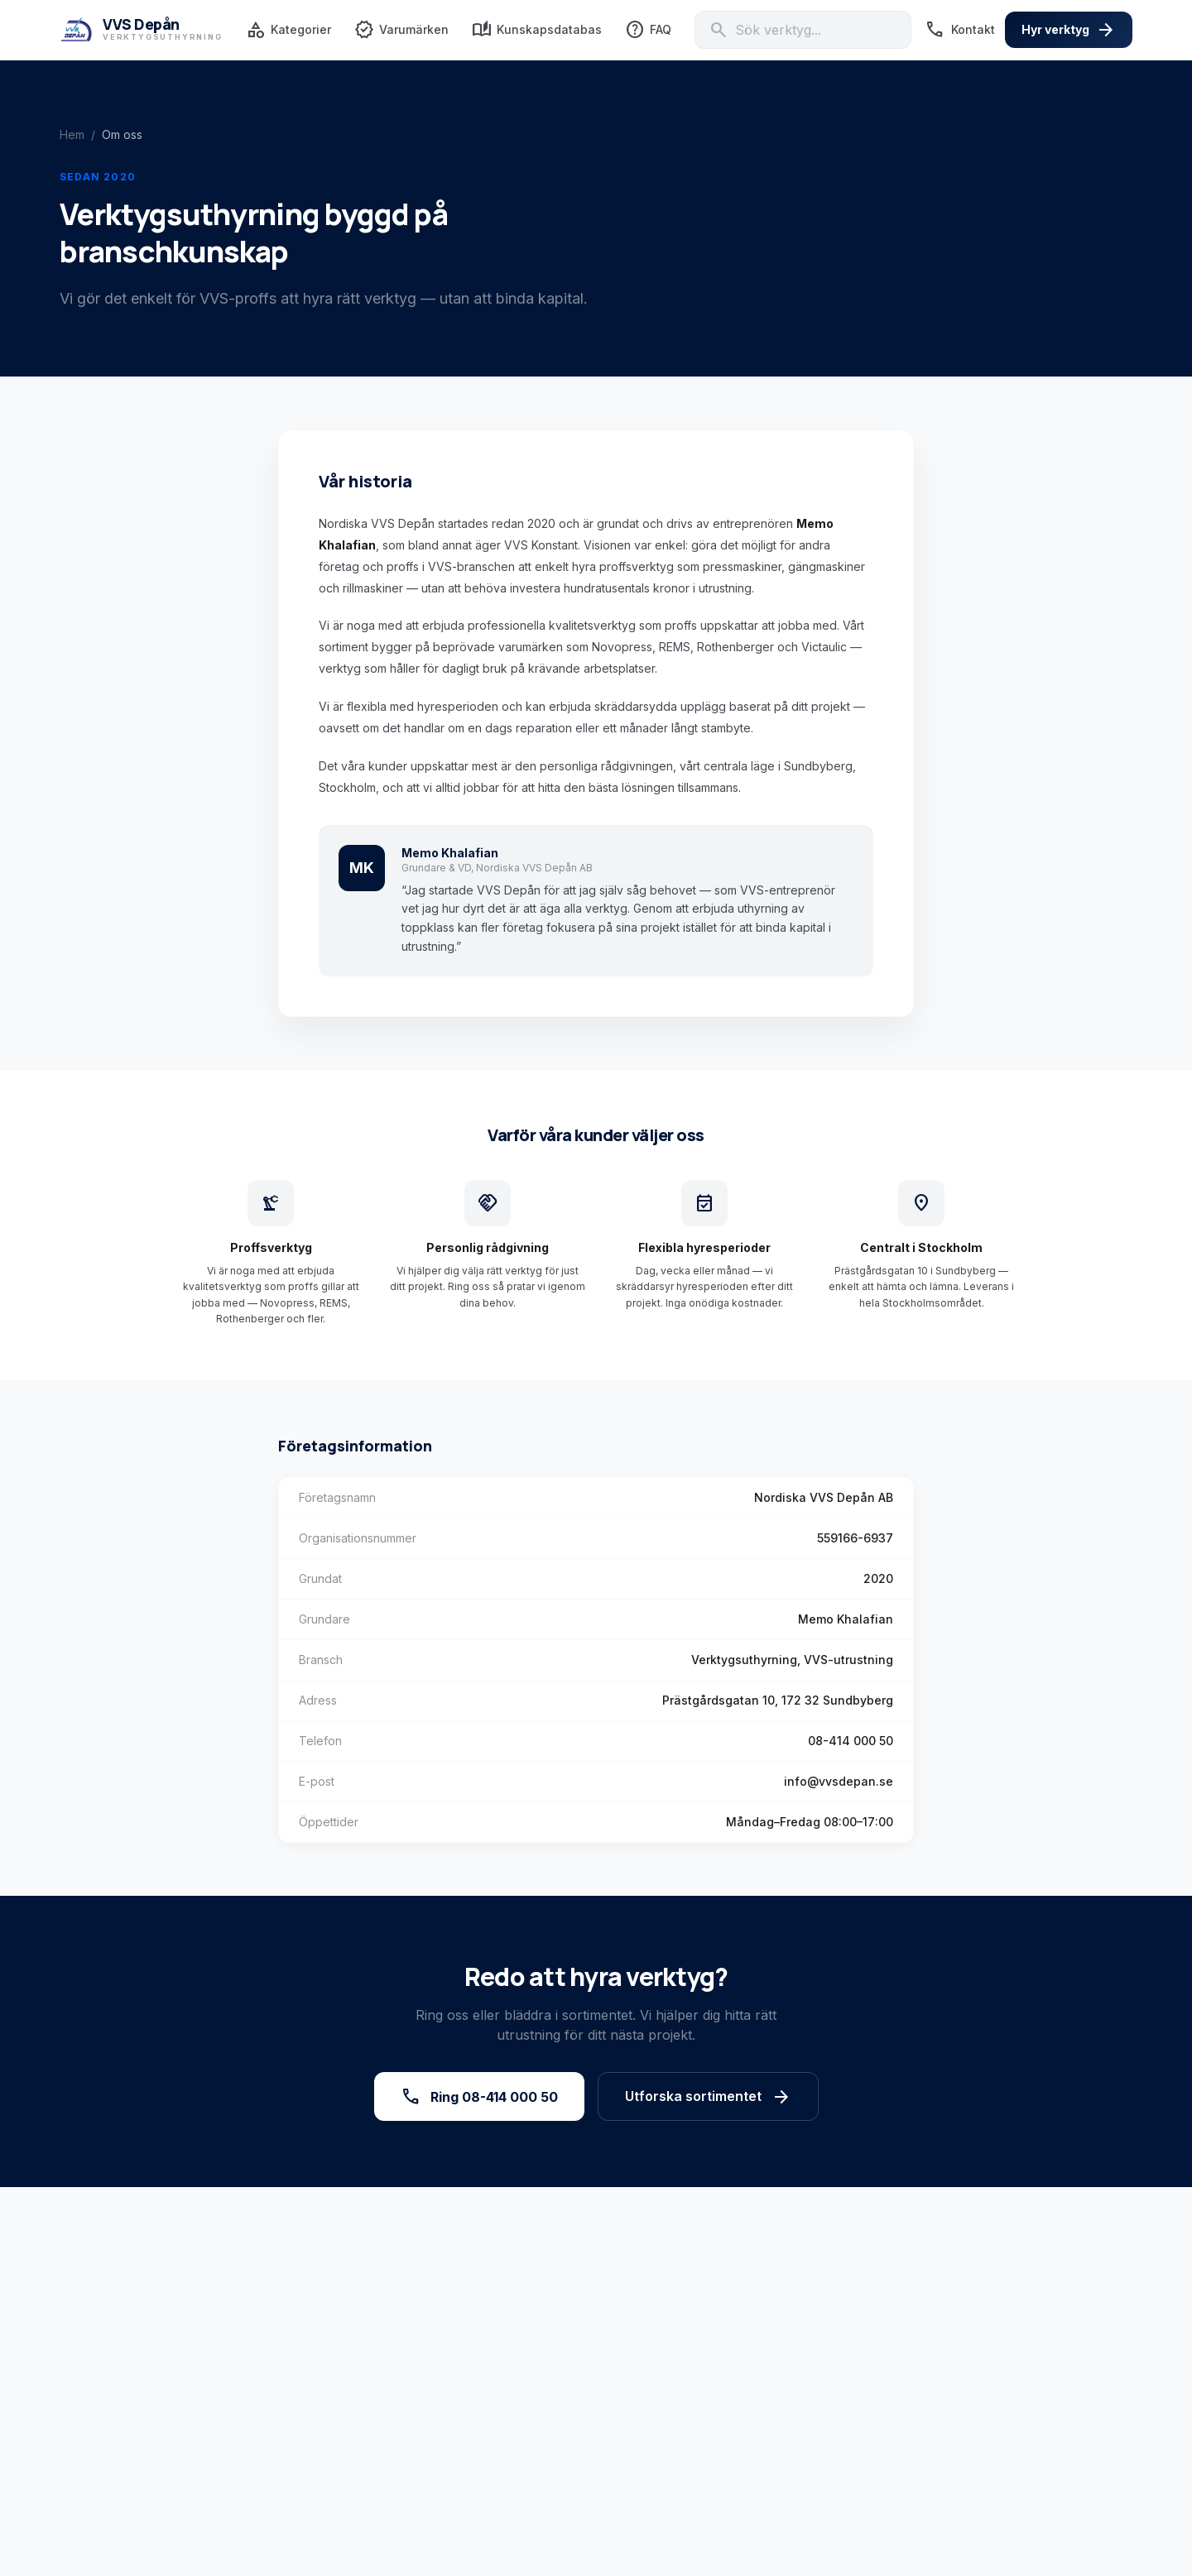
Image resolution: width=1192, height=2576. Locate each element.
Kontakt (960, 30)
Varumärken (401, 29)
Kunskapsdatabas (537, 29)
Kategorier (288, 29)
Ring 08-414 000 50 (479, 2096)
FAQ (648, 29)
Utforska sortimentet (708, 2096)
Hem (72, 134)
